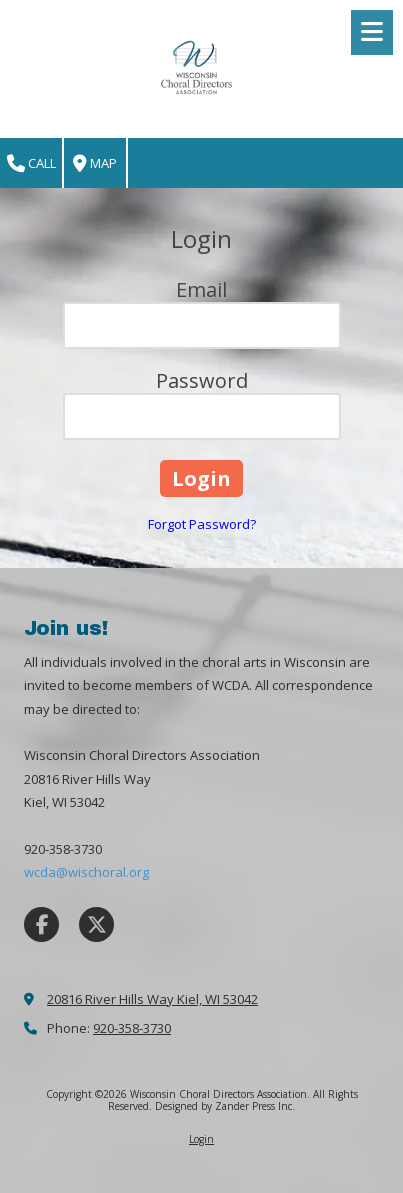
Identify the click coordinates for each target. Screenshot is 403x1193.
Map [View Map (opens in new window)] (95, 163)
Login (201, 1139)
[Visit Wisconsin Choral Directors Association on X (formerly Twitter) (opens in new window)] (96, 924)
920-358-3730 (132, 1028)
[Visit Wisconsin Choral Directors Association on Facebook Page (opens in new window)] (41, 924)
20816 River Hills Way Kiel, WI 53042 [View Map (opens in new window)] (152, 999)
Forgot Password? (202, 524)
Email (201, 289)
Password (202, 380)
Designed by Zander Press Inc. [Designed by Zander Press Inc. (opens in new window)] (225, 1106)
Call (31, 163)
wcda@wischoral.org (86, 872)
